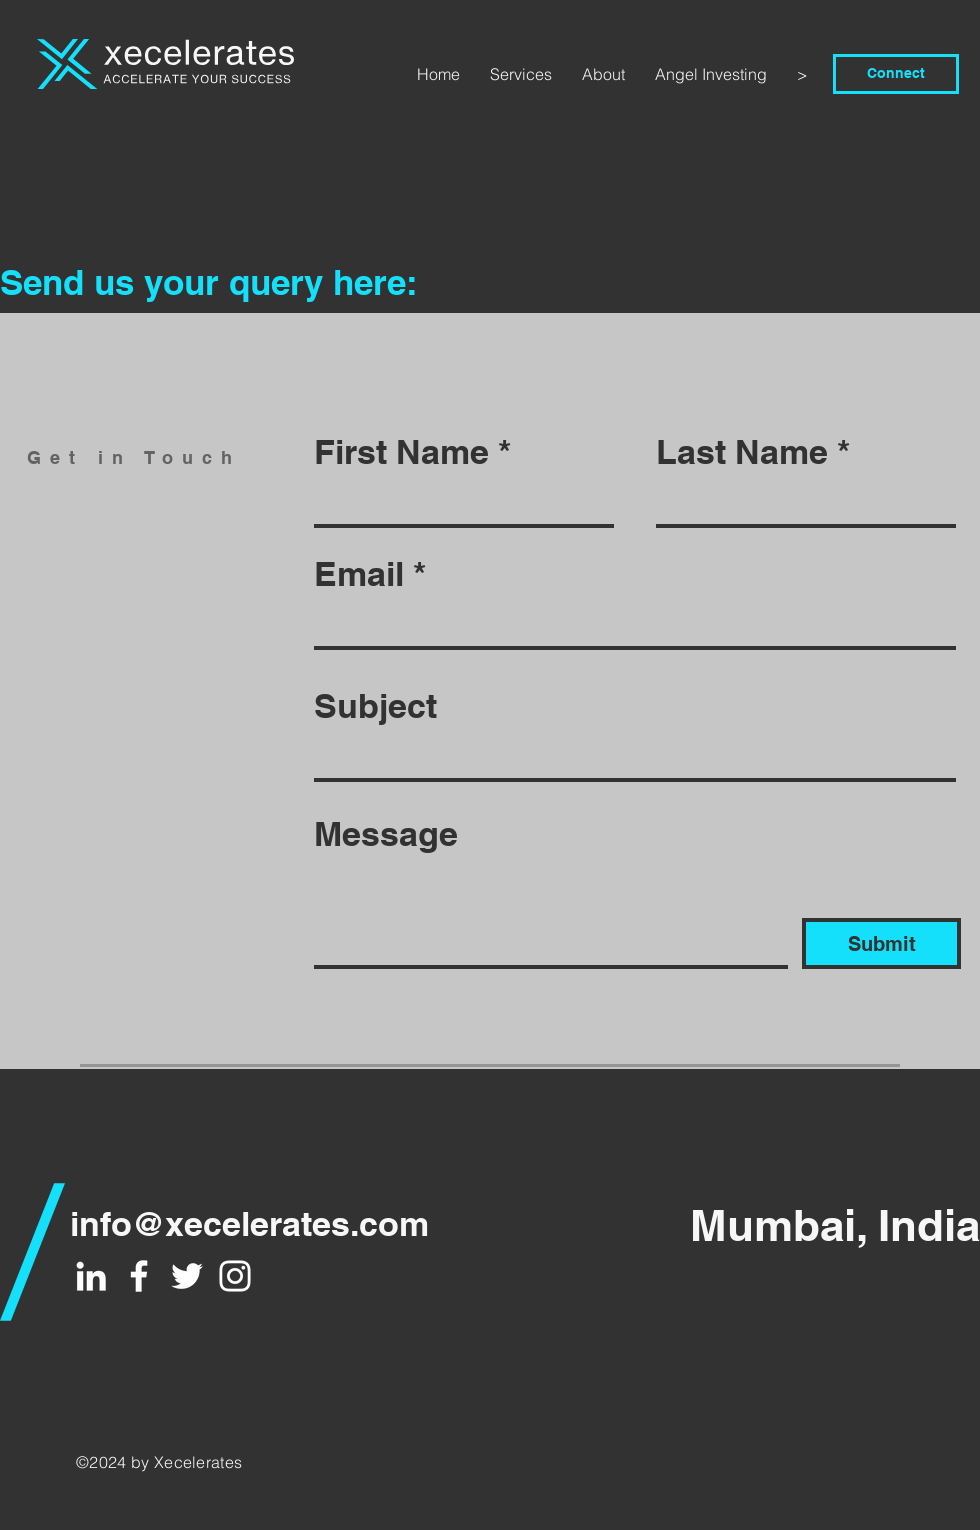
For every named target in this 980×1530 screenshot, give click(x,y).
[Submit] (881, 943)
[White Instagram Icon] (235, 1276)
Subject (375, 706)
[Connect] (896, 74)
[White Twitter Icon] (187, 1276)
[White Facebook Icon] (139, 1276)
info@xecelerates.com (249, 1223)
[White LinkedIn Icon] (91, 1276)
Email (359, 574)
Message (386, 834)
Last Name (742, 452)
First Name (401, 452)
